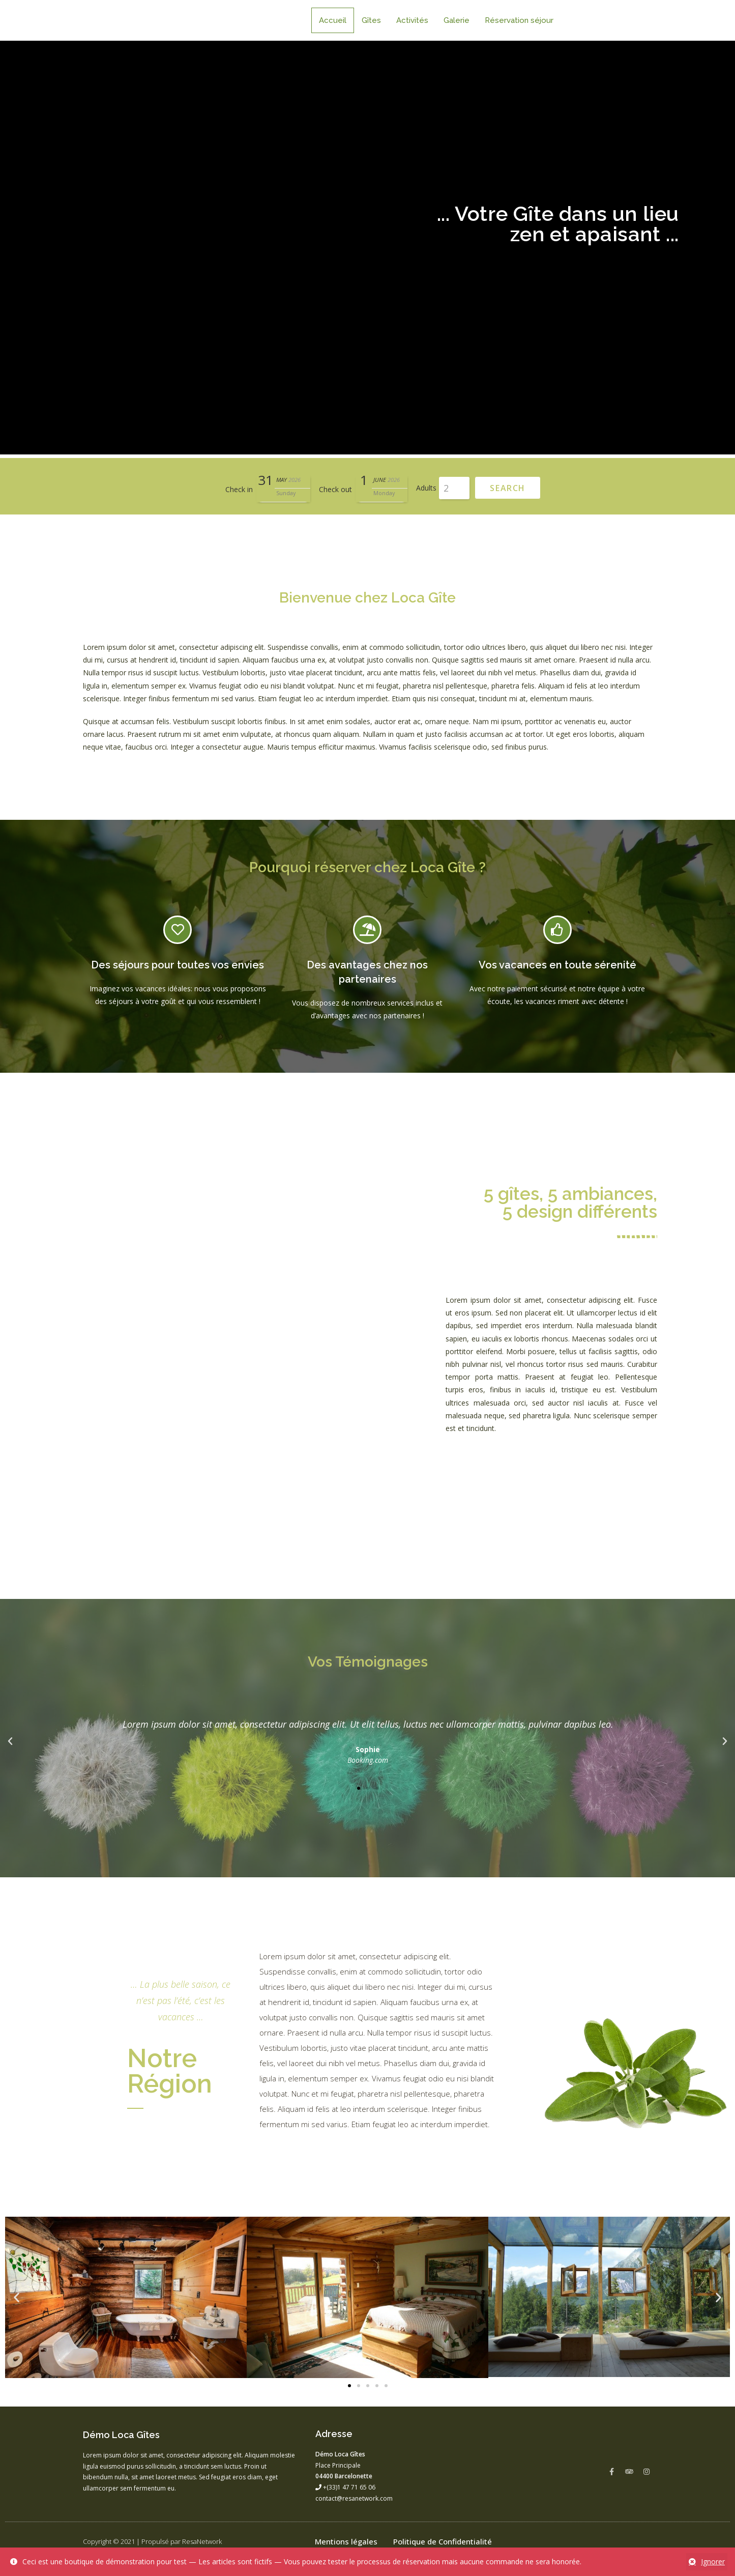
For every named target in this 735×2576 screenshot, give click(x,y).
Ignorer (713, 2561)
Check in (239, 489)
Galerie (456, 20)
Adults (426, 488)
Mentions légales (346, 2541)
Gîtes (371, 20)
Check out (335, 489)
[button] (358, 1788)
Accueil (332, 20)
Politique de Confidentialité (442, 2541)
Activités (412, 20)
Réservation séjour (519, 20)
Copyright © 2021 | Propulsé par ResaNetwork (152, 2541)
